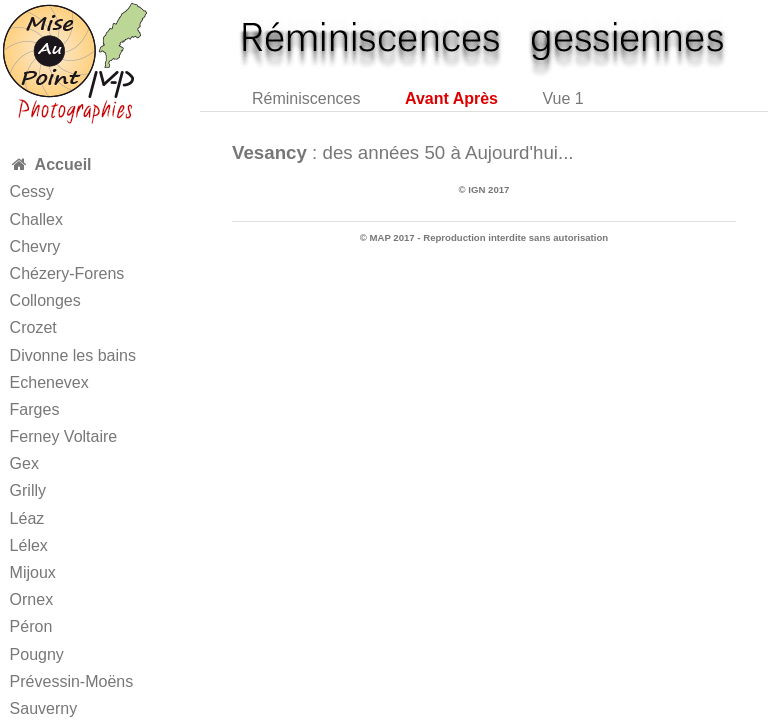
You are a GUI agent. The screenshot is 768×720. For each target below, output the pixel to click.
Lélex (29, 545)
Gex (24, 463)
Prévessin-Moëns (72, 681)
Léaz (27, 518)
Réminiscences (306, 98)
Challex (36, 219)
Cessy (32, 191)
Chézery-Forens (67, 273)
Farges (35, 409)
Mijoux (33, 572)
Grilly (28, 490)
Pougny (37, 654)
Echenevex (49, 382)
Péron (31, 626)
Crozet (33, 327)
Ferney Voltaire (64, 436)
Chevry (35, 246)
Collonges (45, 300)
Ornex (32, 599)
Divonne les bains (73, 355)
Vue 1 (562, 98)
